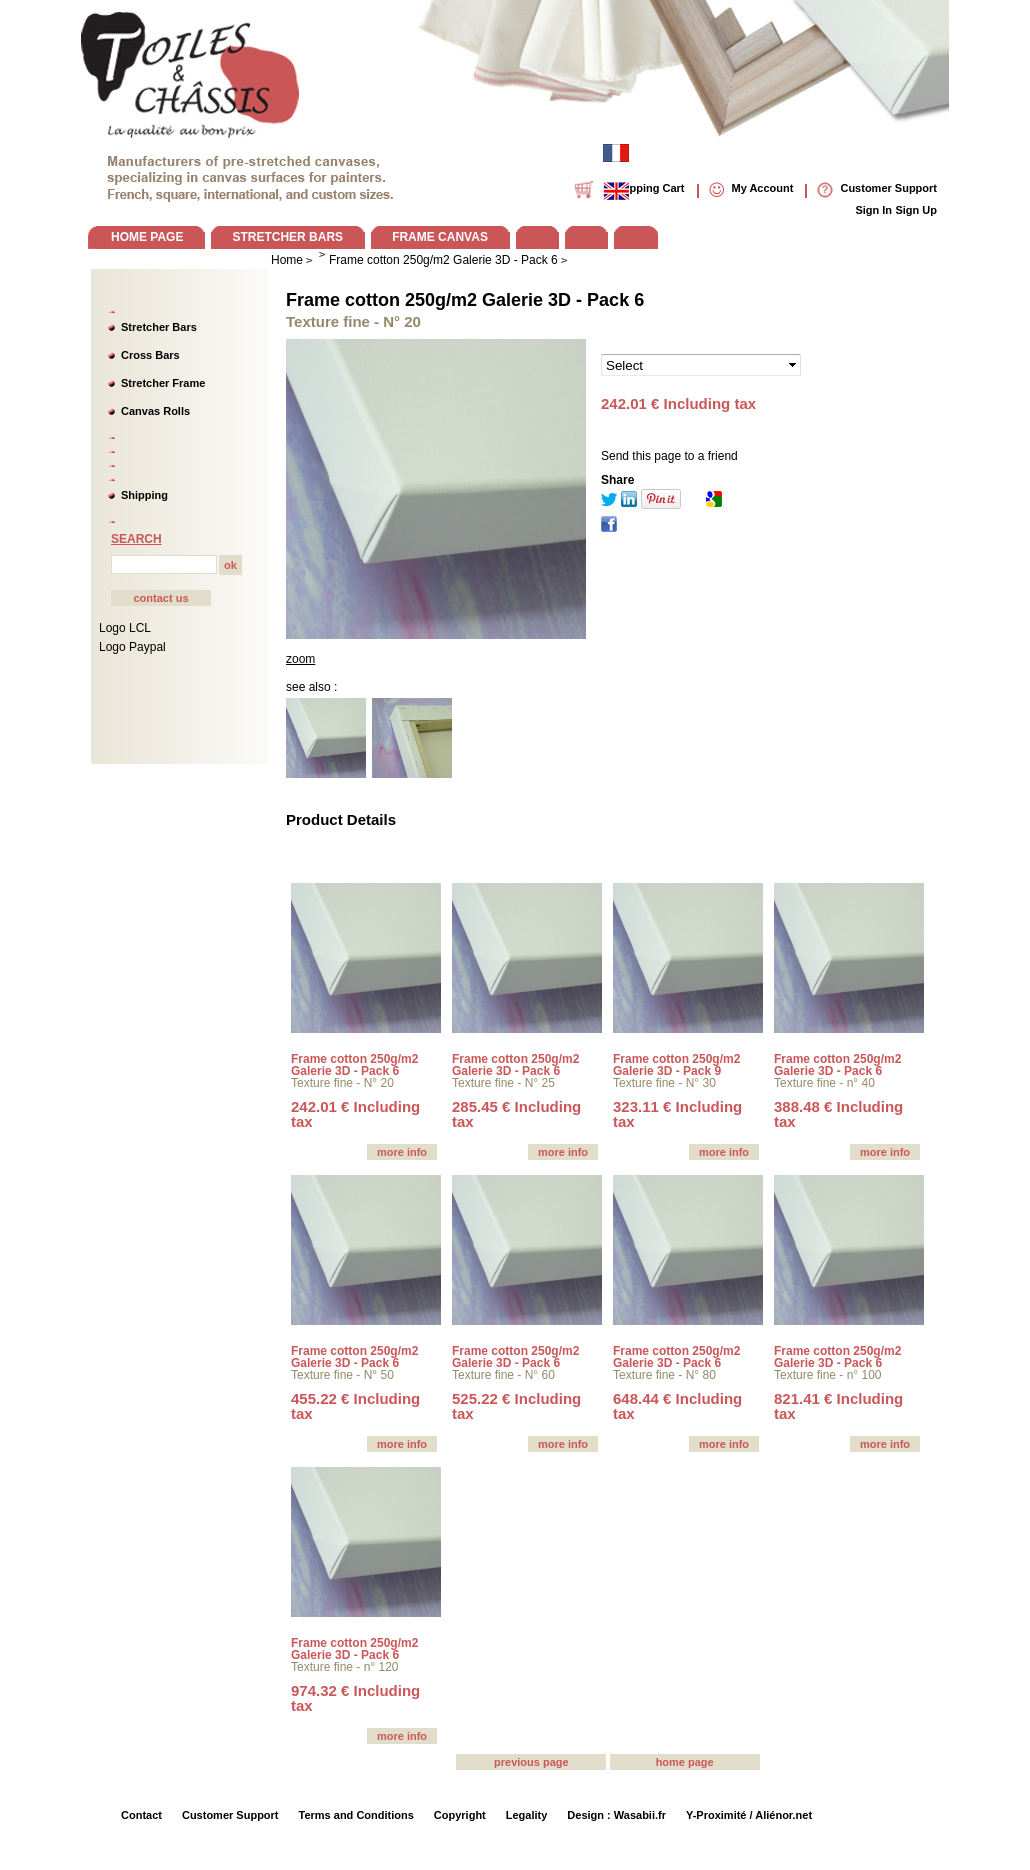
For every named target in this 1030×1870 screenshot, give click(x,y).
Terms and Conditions (356, 1815)
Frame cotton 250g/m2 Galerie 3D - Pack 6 (465, 300)
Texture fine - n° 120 (345, 1667)
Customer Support (230, 1815)
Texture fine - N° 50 (342, 1375)
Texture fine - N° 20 (342, 1083)
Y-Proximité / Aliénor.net (749, 1815)
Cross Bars (150, 355)
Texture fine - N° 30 (664, 1083)
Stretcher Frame (163, 383)
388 (838, 1114)
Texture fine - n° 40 (824, 1083)
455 (355, 1406)
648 (677, 1406)
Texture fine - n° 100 (828, 1375)
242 (355, 1114)
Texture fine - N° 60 (503, 1375)
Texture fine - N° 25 (503, 1083)
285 (516, 1114)
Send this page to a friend (669, 456)
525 (516, 1406)
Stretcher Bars (159, 327)
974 (355, 1698)
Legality (527, 1815)
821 (838, 1406)
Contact (141, 1815)
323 (677, 1114)
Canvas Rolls (155, 411)
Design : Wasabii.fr (616, 1815)
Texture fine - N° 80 (664, 1375)
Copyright (460, 1815)
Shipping (144, 495)
